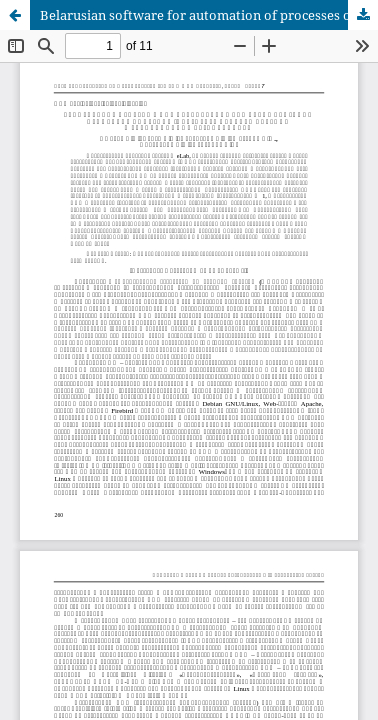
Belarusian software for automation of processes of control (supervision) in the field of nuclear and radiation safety (209, 15)
